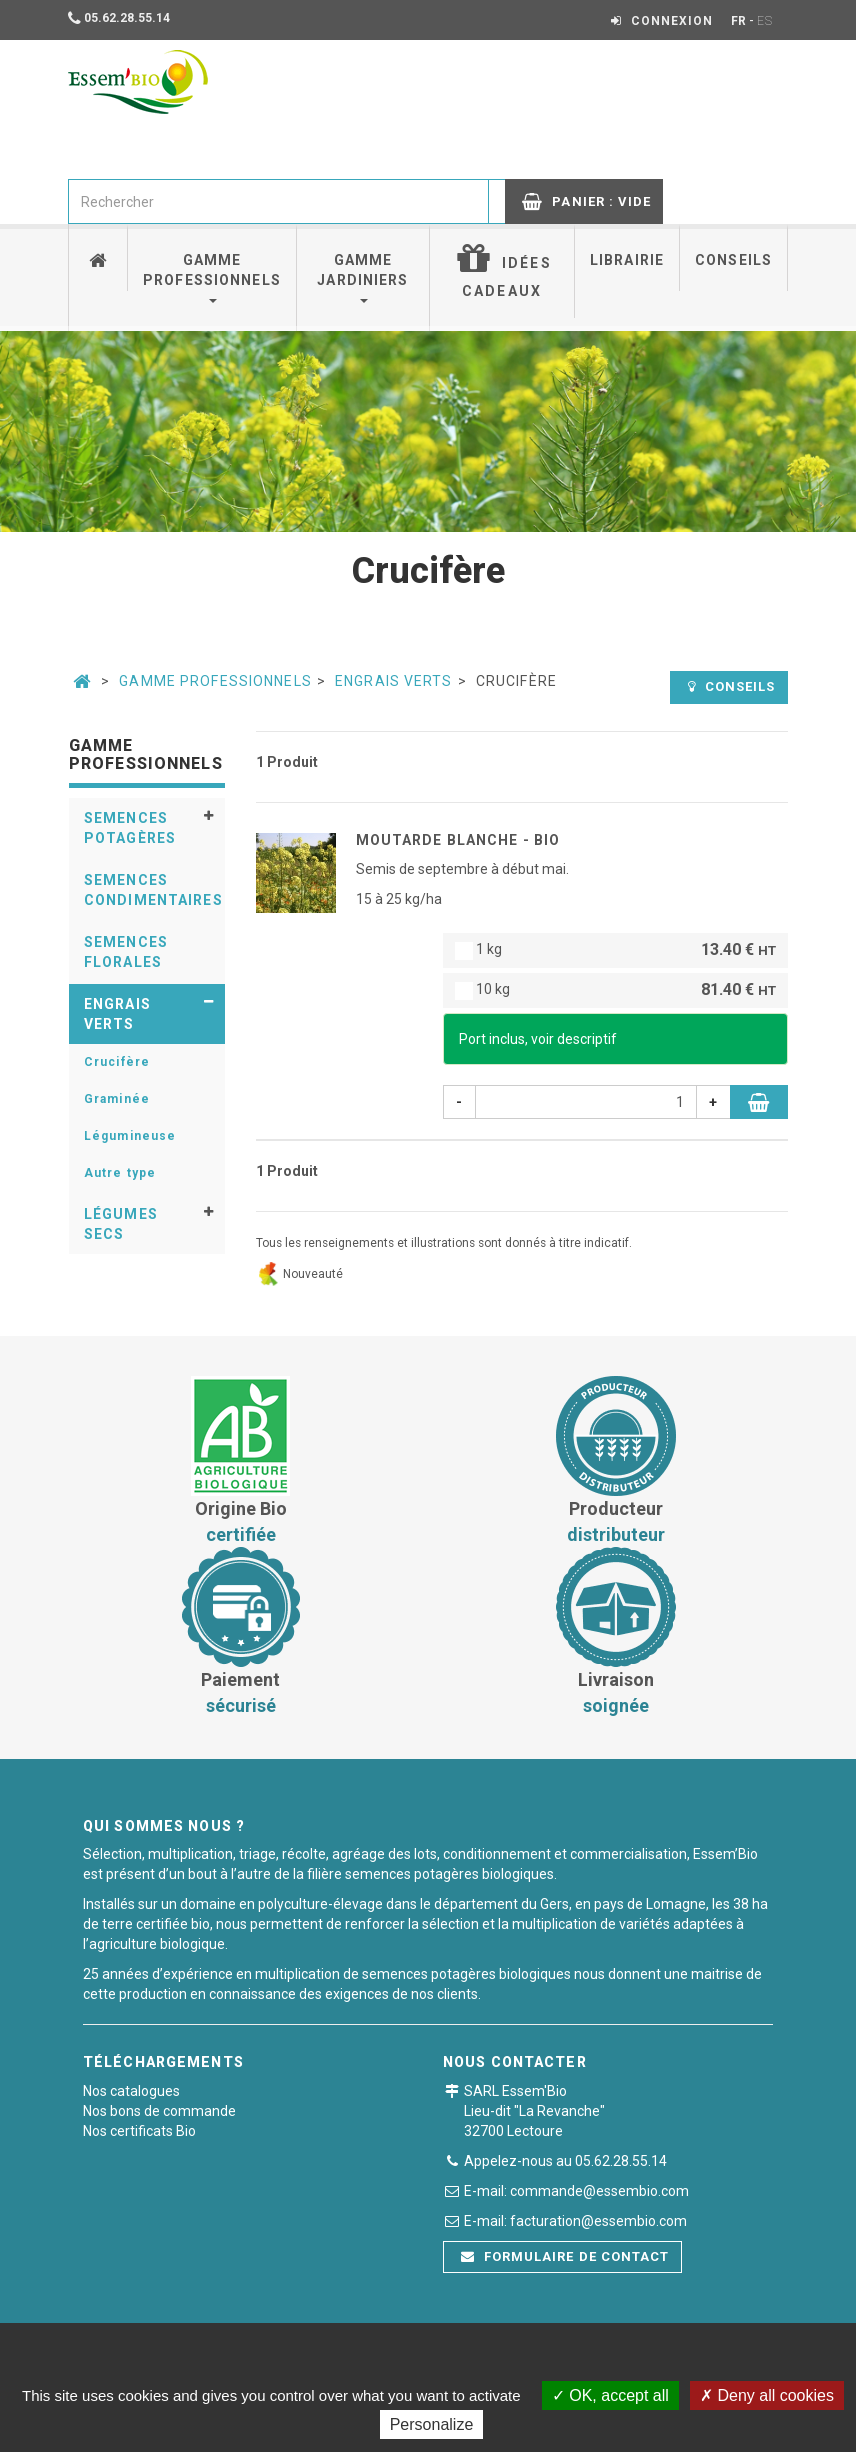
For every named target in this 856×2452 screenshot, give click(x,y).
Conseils (733, 260)
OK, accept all (610, 2395)
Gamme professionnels (212, 277)
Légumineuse (130, 1136)
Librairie (627, 260)
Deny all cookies (767, 2395)
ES (765, 21)
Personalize (432, 2424)
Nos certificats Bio (139, 2131)
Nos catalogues (131, 2091)
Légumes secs (121, 1224)
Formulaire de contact (565, 2256)
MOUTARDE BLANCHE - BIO (458, 840)
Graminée (117, 1099)
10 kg (615, 990)
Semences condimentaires (153, 890)
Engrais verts (394, 681)
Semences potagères (130, 828)
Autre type (120, 1173)
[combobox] (278, 201)
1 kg (615, 950)
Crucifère (117, 1062)
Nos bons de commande (159, 2111)
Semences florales (126, 952)
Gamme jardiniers (362, 277)
